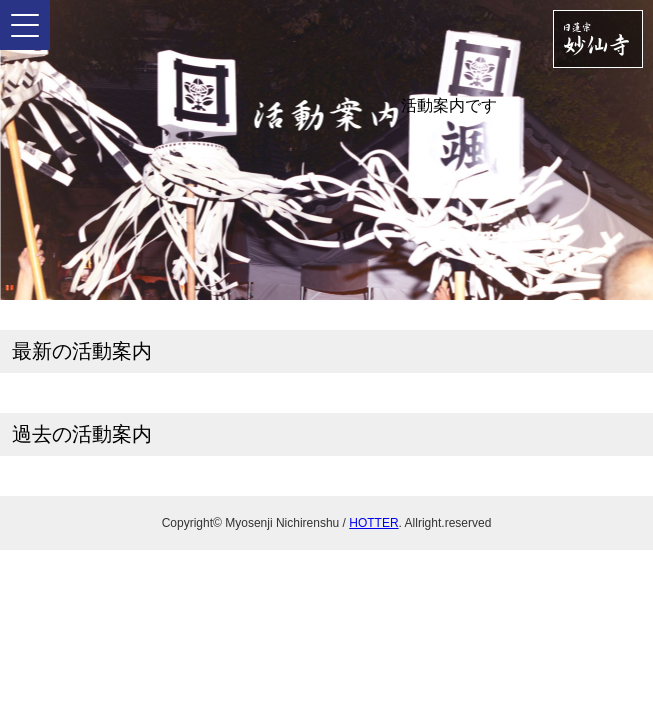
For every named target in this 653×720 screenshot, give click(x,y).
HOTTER (373, 523)
